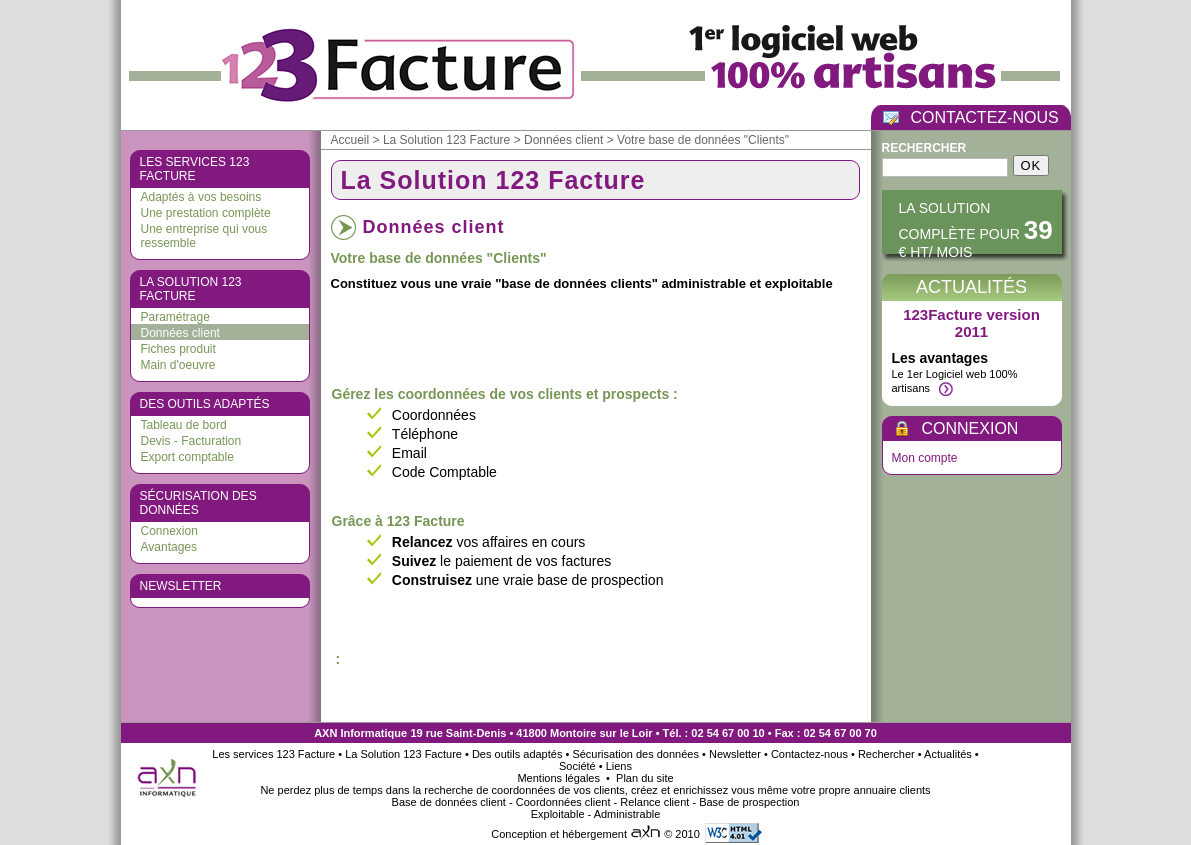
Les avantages (940, 358)
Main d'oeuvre (178, 365)
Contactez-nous (809, 754)
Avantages (169, 547)
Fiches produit (178, 349)
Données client (180, 333)
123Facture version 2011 (971, 323)
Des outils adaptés (205, 404)
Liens (619, 766)
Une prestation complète (206, 213)
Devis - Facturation (191, 441)
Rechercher (924, 148)
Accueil (350, 140)
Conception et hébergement (577, 834)
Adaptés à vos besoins (201, 197)
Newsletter (181, 586)
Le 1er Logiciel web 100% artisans (955, 382)
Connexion (169, 531)
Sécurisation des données (198, 503)
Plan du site (644, 778)
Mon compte (925, 458)
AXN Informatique (360, 733)
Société (577, 766)
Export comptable (187, 457)
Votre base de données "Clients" (703, 140)
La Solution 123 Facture (191, 289)
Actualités (971, 287)
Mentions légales (560, 778)
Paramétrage (175, 317)
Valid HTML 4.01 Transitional (733, 833)
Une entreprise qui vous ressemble (204, 236)
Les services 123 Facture (195, 169)
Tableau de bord (184, 425)
